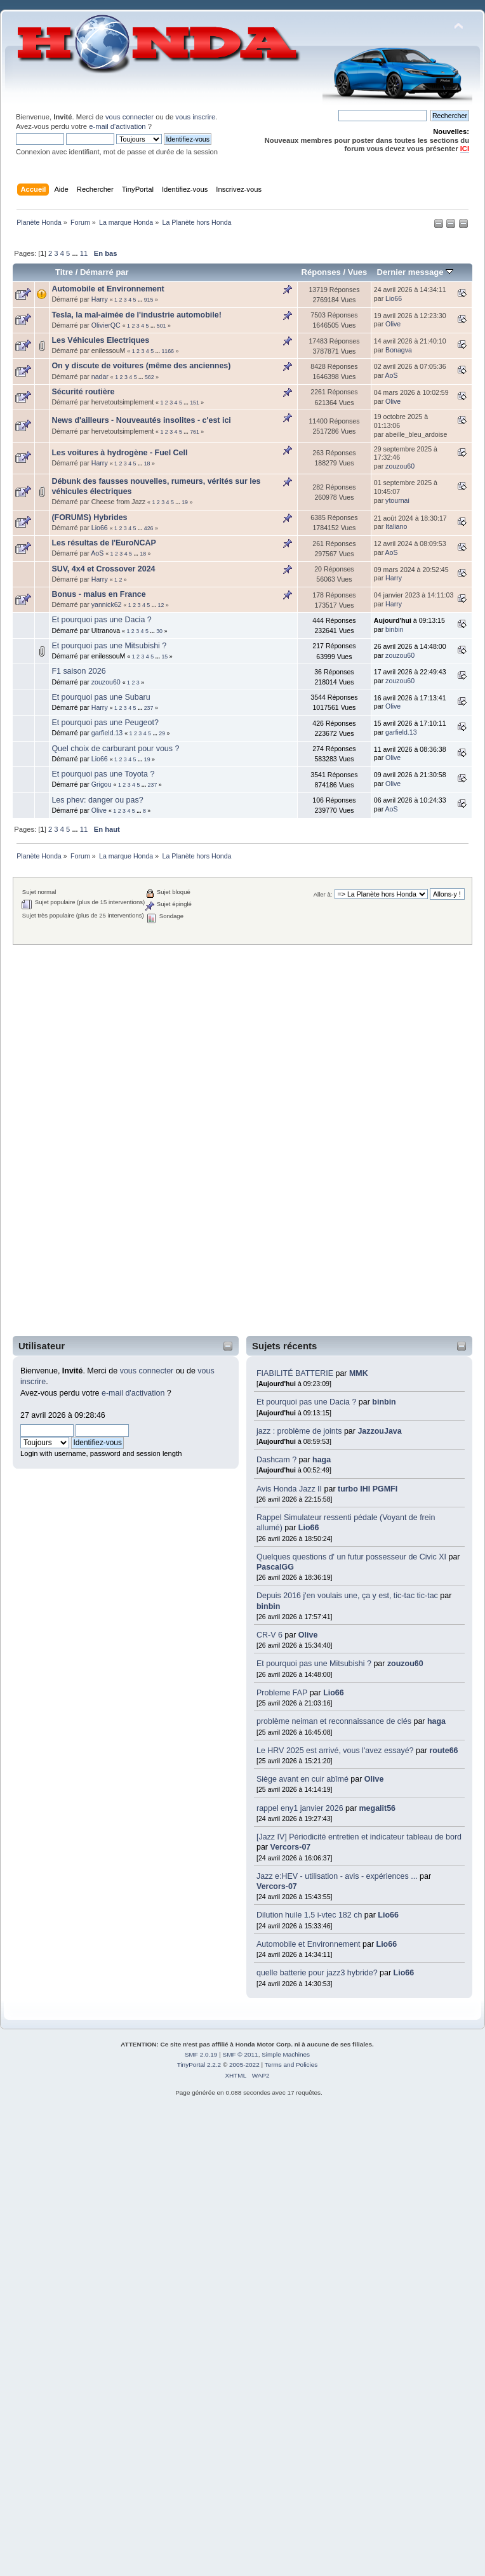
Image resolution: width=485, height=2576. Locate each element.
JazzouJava (379, 1431)
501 (161, 326)
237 (149, 708)
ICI (464, 148)
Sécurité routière (82, 391)
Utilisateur (41, 1345)
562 (149, 377)
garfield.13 (107, 733)
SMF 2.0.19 (201, 2054)
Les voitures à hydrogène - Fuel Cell (119, 452)
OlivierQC (106, 325)
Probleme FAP (281, 1692)
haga (321, 1459)
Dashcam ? (276, 1459)
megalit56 (377, 1808)
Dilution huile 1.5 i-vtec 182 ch (309, 1915)
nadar (100, 376)
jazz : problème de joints (299, 1431)
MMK (358, 1373)
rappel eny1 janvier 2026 (299, 1808)
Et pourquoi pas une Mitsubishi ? (313, 1663)
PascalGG (275, 1567)
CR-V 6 (269, 1635)
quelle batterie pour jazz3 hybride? (317, 1972)
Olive (308, 1635)
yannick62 (106, 604)
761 (194, 432)
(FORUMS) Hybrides (89, 517)
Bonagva (398, 350)
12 (161, 605)
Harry (99, 299)
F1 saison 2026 (78, 671)
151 (194, 402)
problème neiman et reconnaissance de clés (333, 1721)
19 (185, 502)
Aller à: (323, 894)
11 (84, 253)
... (75, 253)
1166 (167, 351)
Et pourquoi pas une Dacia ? (306, 1402)
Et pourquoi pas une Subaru (100, 697)
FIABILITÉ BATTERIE (294, 1373)
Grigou (101, 784)
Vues (358, 272)
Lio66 (308, 1527)
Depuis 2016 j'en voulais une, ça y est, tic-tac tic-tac (347, 1595)
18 (147, 463)
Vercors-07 (290, 1847)
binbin (383, 1402)
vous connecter (129, 117)
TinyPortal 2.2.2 (199, 2064)
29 (162, 733)
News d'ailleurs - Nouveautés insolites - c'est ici (140, 420)
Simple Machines (286, 2054)
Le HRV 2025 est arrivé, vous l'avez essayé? (336, 1750)
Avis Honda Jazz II (289, 1489)
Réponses (321, 272)
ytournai (397, 500)
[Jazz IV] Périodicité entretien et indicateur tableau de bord (359, 1836)
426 (149, 528)
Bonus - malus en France (98, 594)
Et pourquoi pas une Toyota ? (102, 774)
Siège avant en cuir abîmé (303, 1779)
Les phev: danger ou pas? (97, 800)
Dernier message (414, 272)
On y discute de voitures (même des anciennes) (140, 365)
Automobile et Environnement (308, 1944)
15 (164, 656)
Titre (64, 272)
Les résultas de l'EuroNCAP (103, 542)
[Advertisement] (66, 1140)
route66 (443, 1750)
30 (159, 631)
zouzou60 (405, 1663)
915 (149, 300)
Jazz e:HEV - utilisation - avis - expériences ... (337, 1876)
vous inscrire (195, 117)
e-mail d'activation (117, 126)
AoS (391, 375)
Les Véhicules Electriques (100, 340)
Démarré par (104, 272)
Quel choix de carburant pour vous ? (115, 748)
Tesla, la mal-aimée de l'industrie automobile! (136, 314)
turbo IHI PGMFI (367, 1489)
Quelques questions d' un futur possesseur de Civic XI (351, 1556)
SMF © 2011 (240, 2054)
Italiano (396, 526)
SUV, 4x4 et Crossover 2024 (103, 568)
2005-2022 (244, 2064)
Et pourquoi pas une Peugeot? (104, 722)
